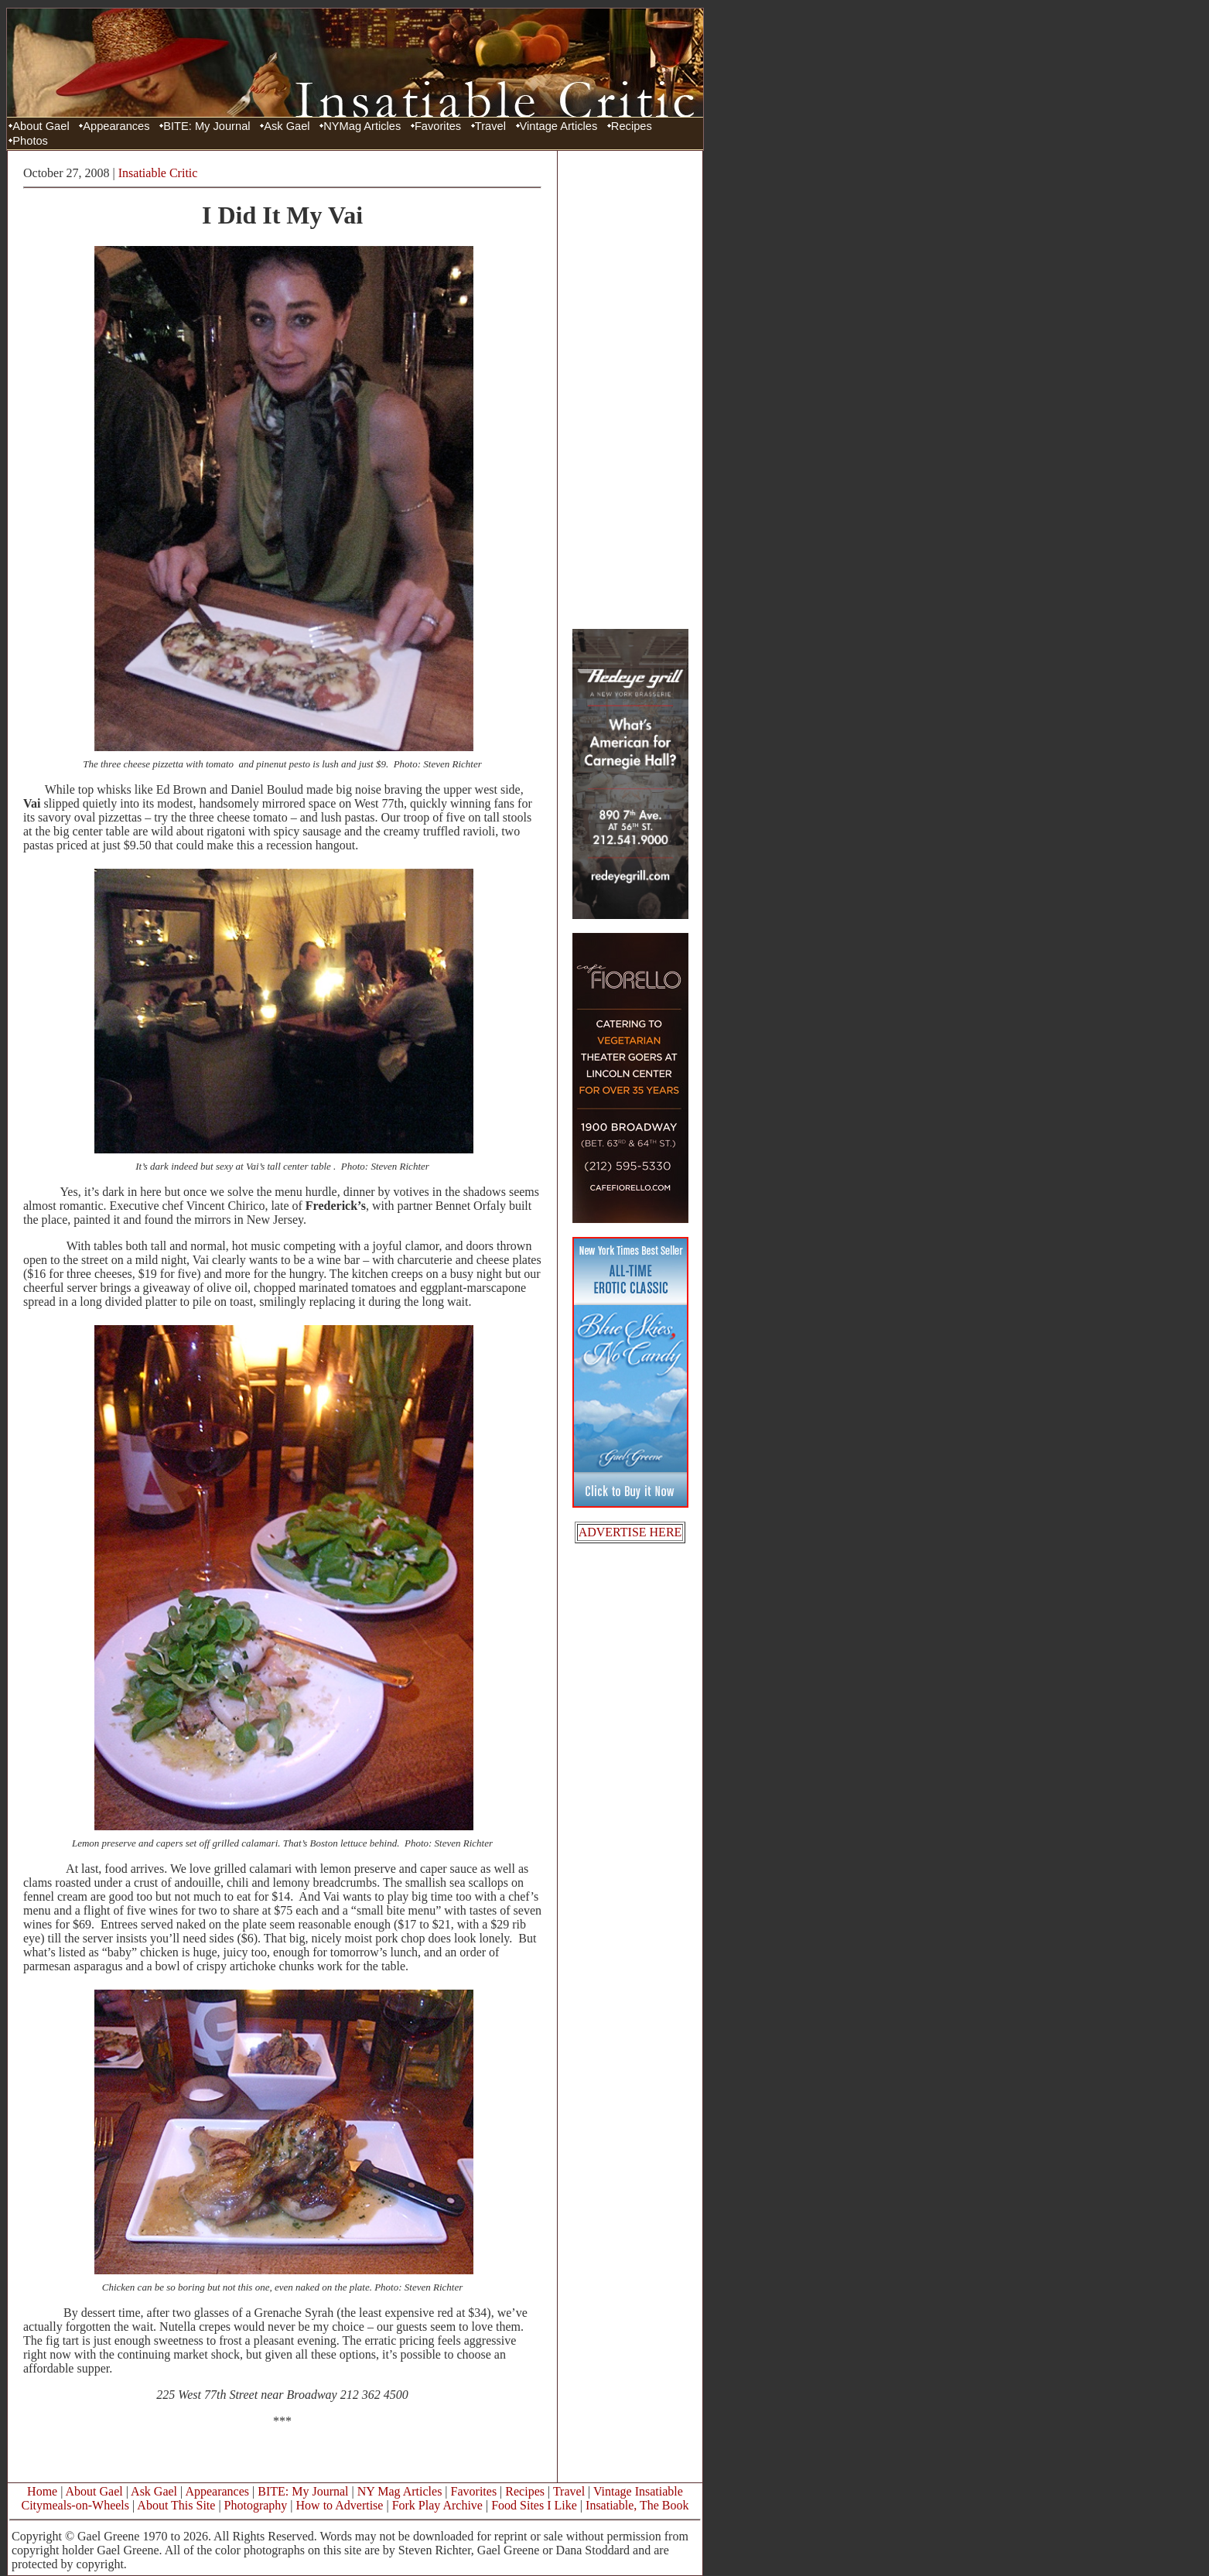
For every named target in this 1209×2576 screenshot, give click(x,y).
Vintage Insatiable (638, 2491)
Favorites (438, 126)
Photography (256, 2505)
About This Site (176, 2505)
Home (42, 2491)
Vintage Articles (559, 126)
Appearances (116, 126)
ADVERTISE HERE (630, 1532)
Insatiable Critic (158, 172)
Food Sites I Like (534, 2505)
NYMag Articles (362, 126)
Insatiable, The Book (637, 2505)
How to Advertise (340, 2505)
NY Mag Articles (399, 2491)
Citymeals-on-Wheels (75, 2505)
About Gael (40, 126)
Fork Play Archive (437, 2505)
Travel (490, 126)
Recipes (631, 126)
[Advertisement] (630, 389)
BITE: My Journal (206, 126)
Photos (30, 141)
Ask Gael (286, 126)
